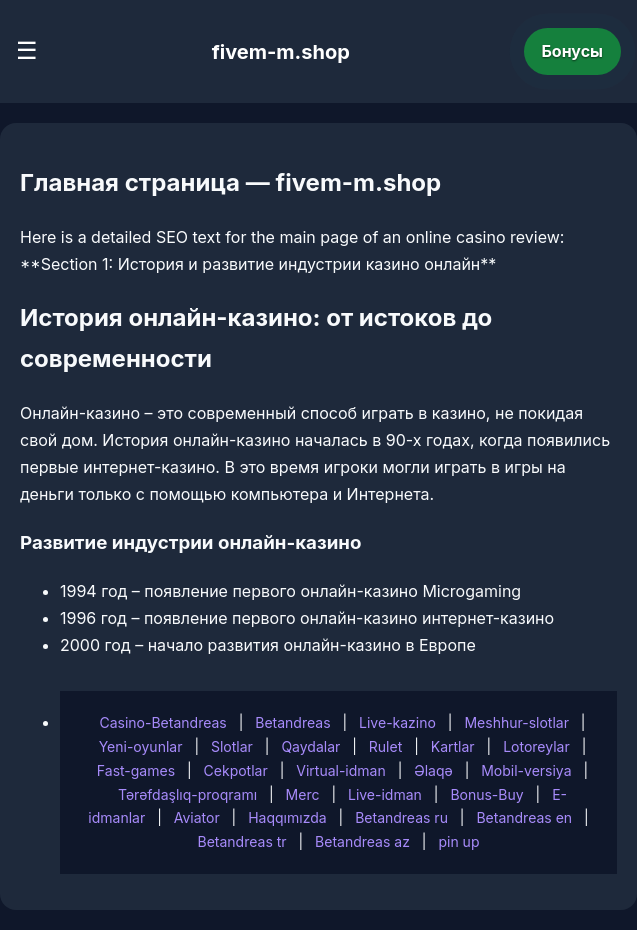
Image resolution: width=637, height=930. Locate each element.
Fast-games (136, 770)
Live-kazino (397, 722)
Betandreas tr (242, 841)
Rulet (385, 746)
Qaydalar (310, 746)
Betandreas (292, 722)
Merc (303, 794)
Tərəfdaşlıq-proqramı (187, 794)
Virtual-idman (340, 770)
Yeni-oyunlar (141, 746)
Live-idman (385, 794)
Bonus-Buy (486, 794)
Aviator (197, 817)
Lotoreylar (536, 746)
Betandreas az (362, 841)
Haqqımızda (287, 817)
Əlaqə (433, 770)
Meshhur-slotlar (516, 722)
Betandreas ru (401, 817)
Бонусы (573, 51)
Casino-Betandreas (162, 722)
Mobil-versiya (526, 770)
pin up (458, 841)
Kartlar (453, 746)
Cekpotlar (236, 770)
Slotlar (232, 746)
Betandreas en (524, 817)
